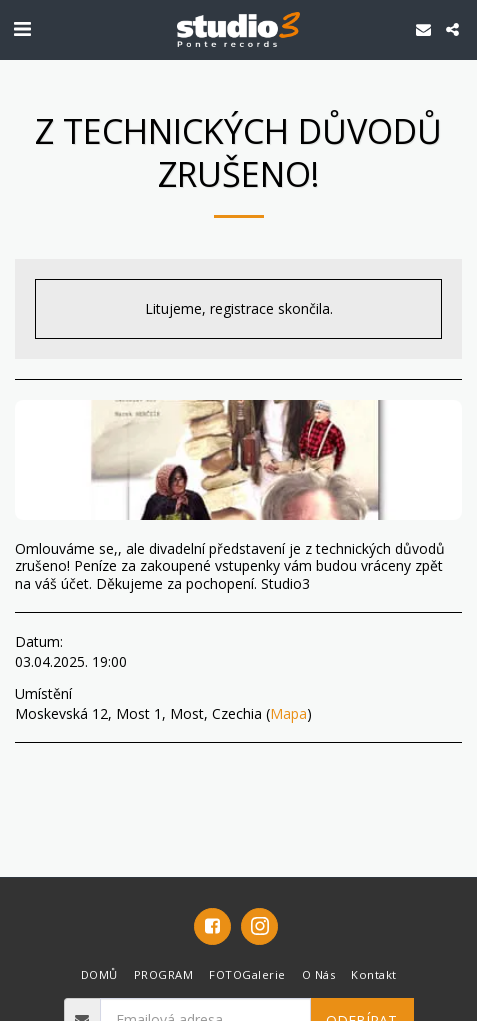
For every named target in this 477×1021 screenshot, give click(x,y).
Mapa (288, 713)
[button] (22, 28)
